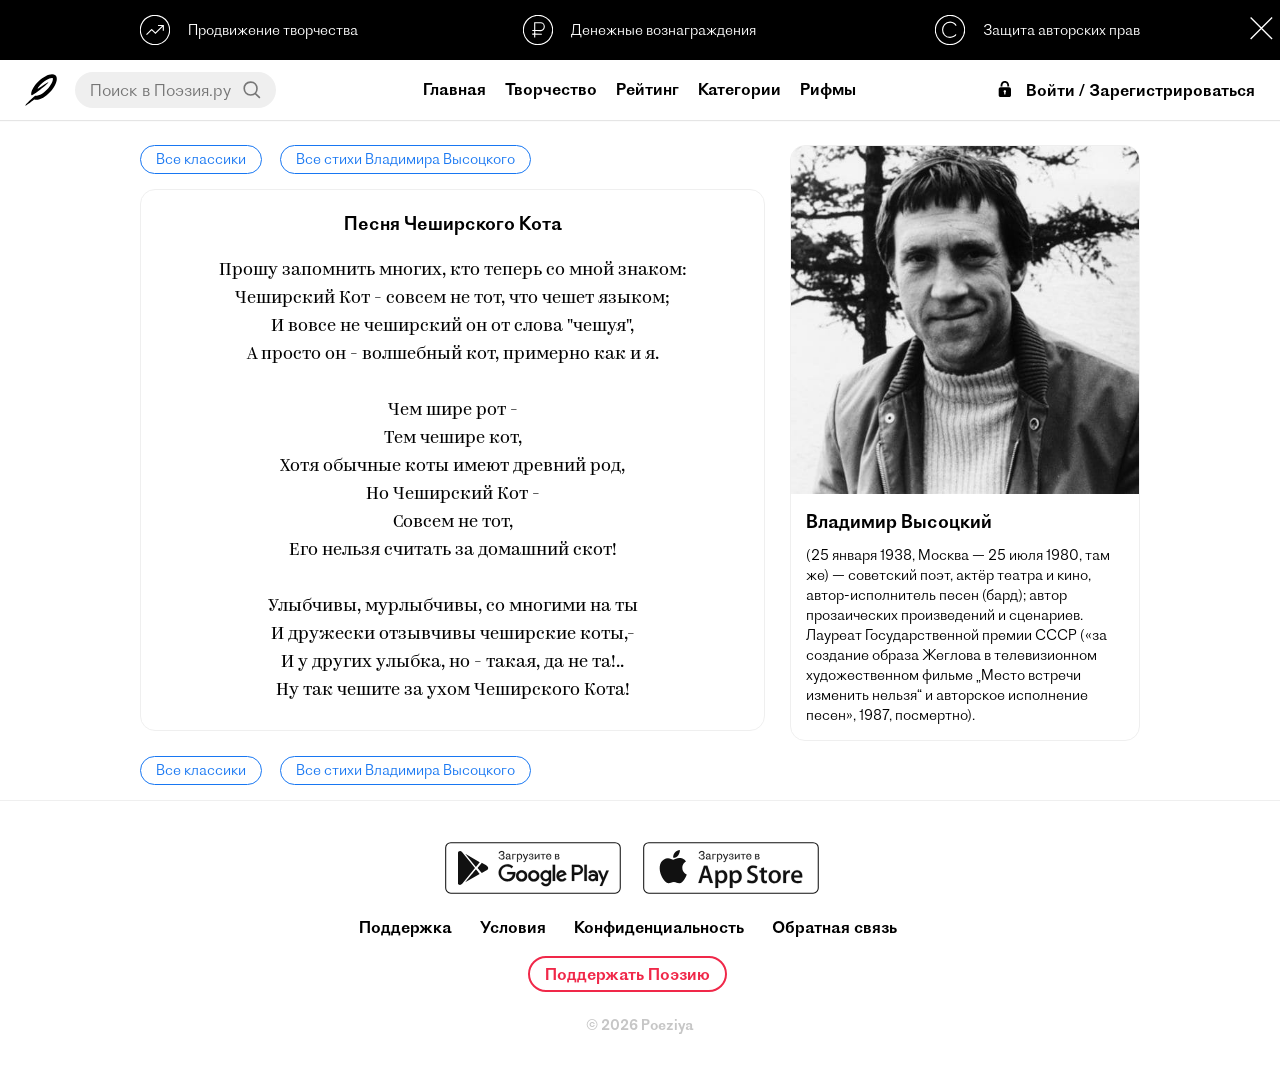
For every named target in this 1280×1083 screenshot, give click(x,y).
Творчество (551, 89)
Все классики (201, 159)
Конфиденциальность (659, 927)
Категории (739, 89)
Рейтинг (647, 89)
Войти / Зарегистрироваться (1125, 90)
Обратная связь (834, 927)
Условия (513, 927)
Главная (454, 89)
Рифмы (828, 89)
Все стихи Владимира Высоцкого (405, 159)
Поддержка (405, 927)
